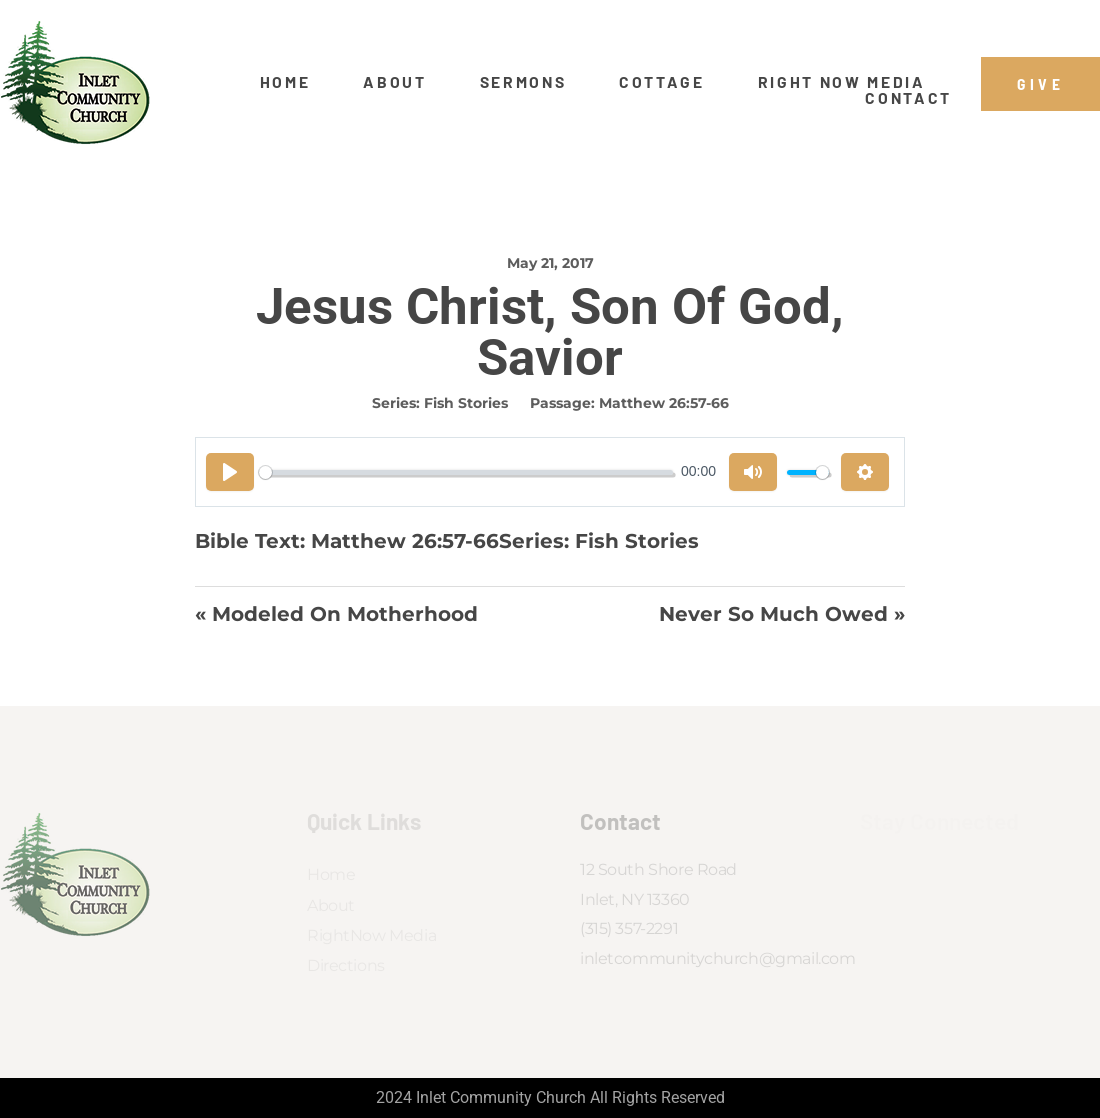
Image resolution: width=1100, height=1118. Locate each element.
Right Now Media (842, 82)
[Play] (230, 472)
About (394, 82)
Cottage (662, 82)
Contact (908, 98)
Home (285, 82)
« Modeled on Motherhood (336, 614)
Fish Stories (466, 403)
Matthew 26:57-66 (664, 403)
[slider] (466, 472)
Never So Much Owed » (782, 614)
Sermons (523, 82)
